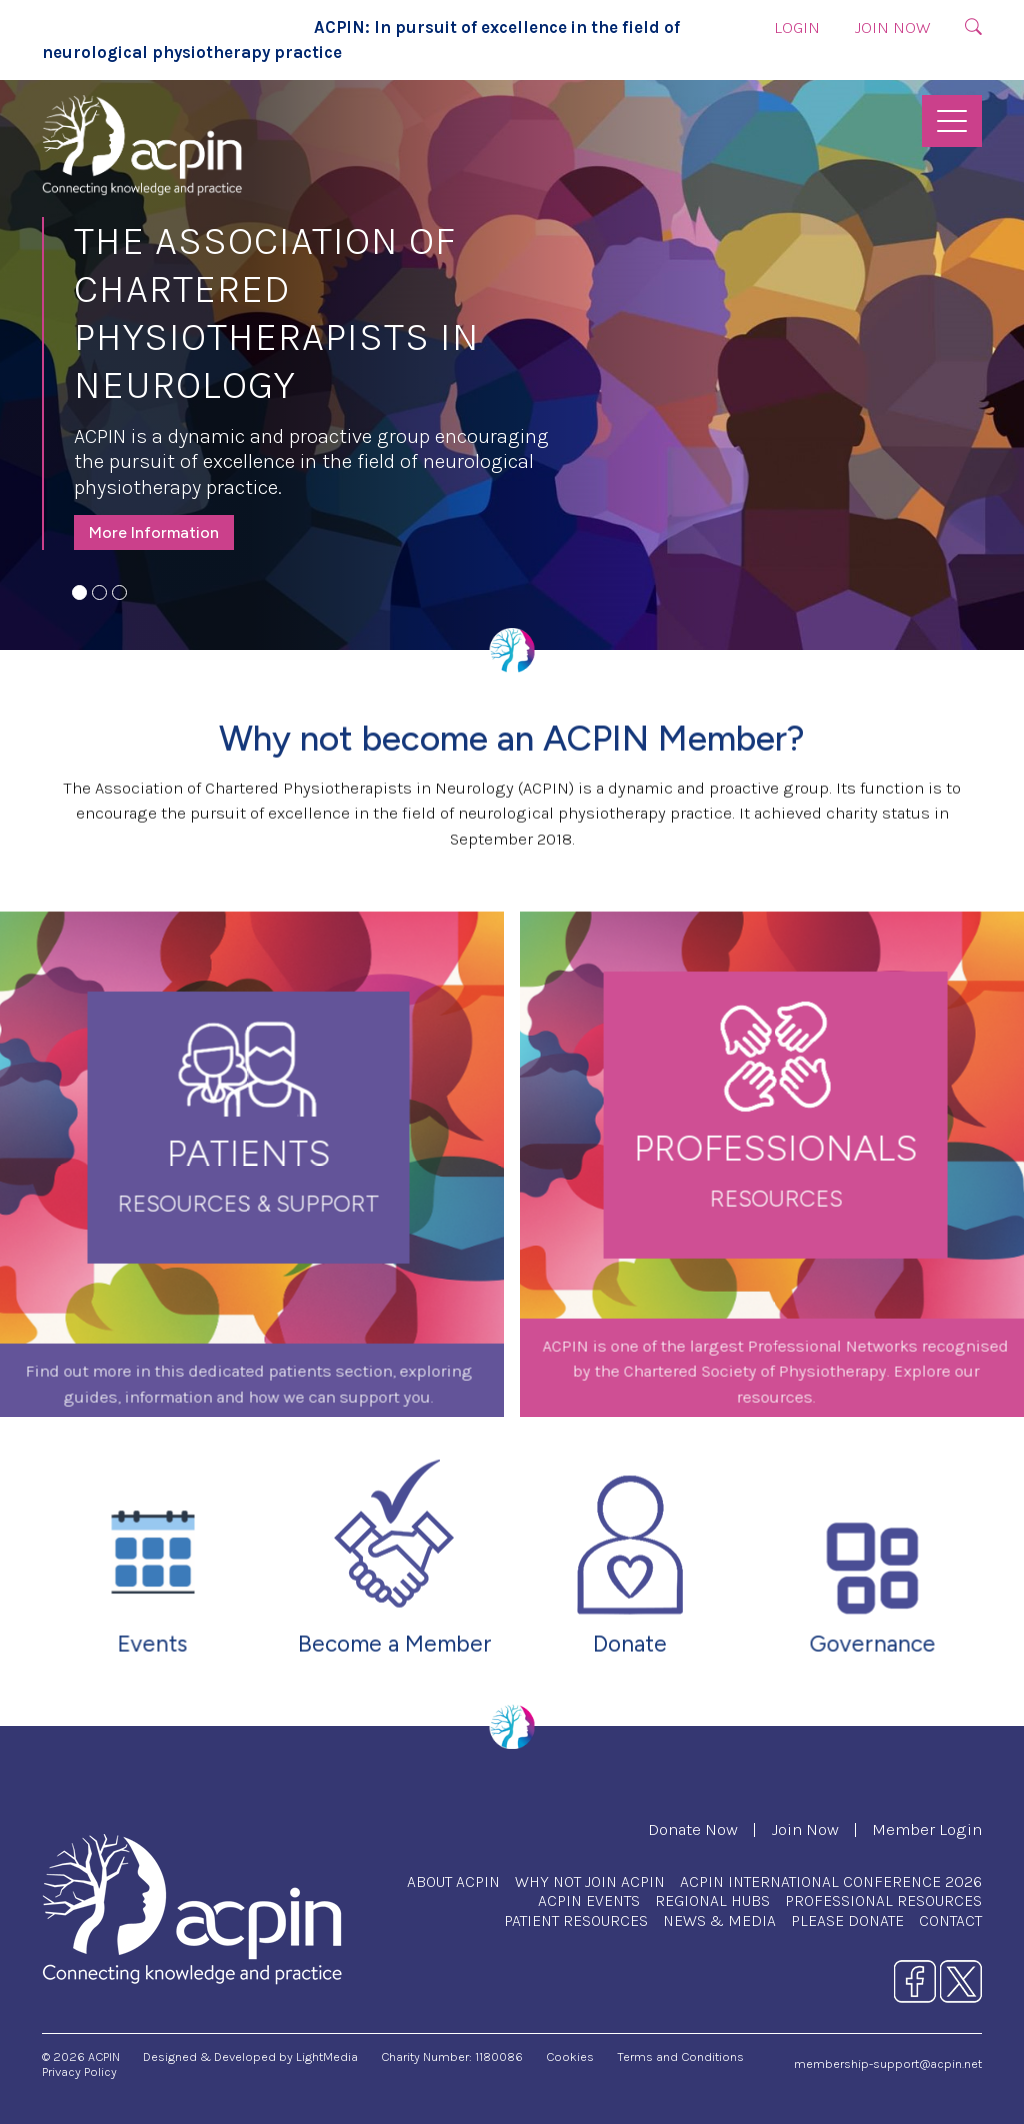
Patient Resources (576, 1920)
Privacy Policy (79, 2071)
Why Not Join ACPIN (590, 1881)
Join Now (892, 27)
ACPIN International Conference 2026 (831, 1881)
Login (797, 27)
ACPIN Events (589, 1900)
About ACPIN (453, 1881)
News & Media (719, 1920)
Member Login (927, 1829)
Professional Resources (883, 1900)
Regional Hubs (712, 1900)
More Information (154, 532)
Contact (950, 1920)
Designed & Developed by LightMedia (250, 2056)
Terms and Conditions (680, 2056)
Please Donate (847, 1920)
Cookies (570, 2056)
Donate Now (693, 1829)
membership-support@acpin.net (888, 2063)
